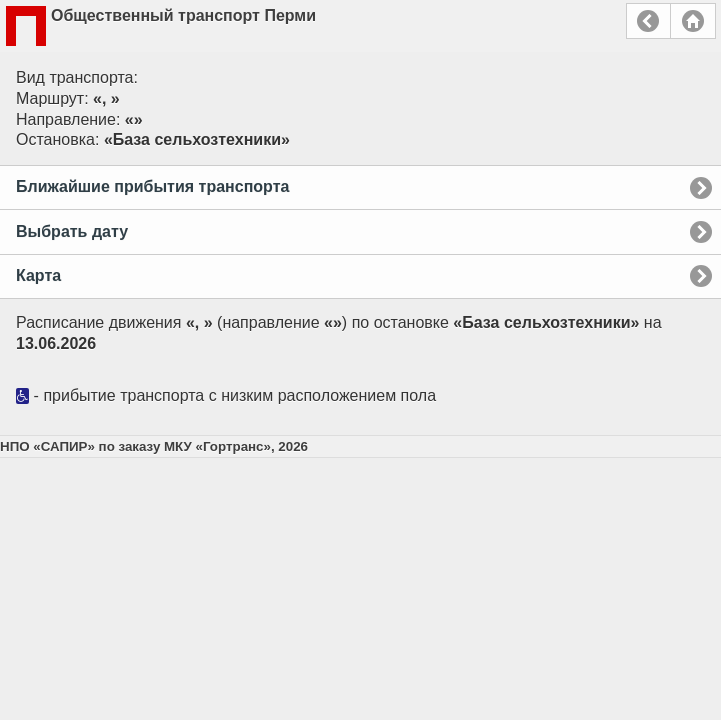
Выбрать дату (72, 231)
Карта (38, 275)
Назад (648, 21)
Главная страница (693, 21)
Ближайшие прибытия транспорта (152, 186)
